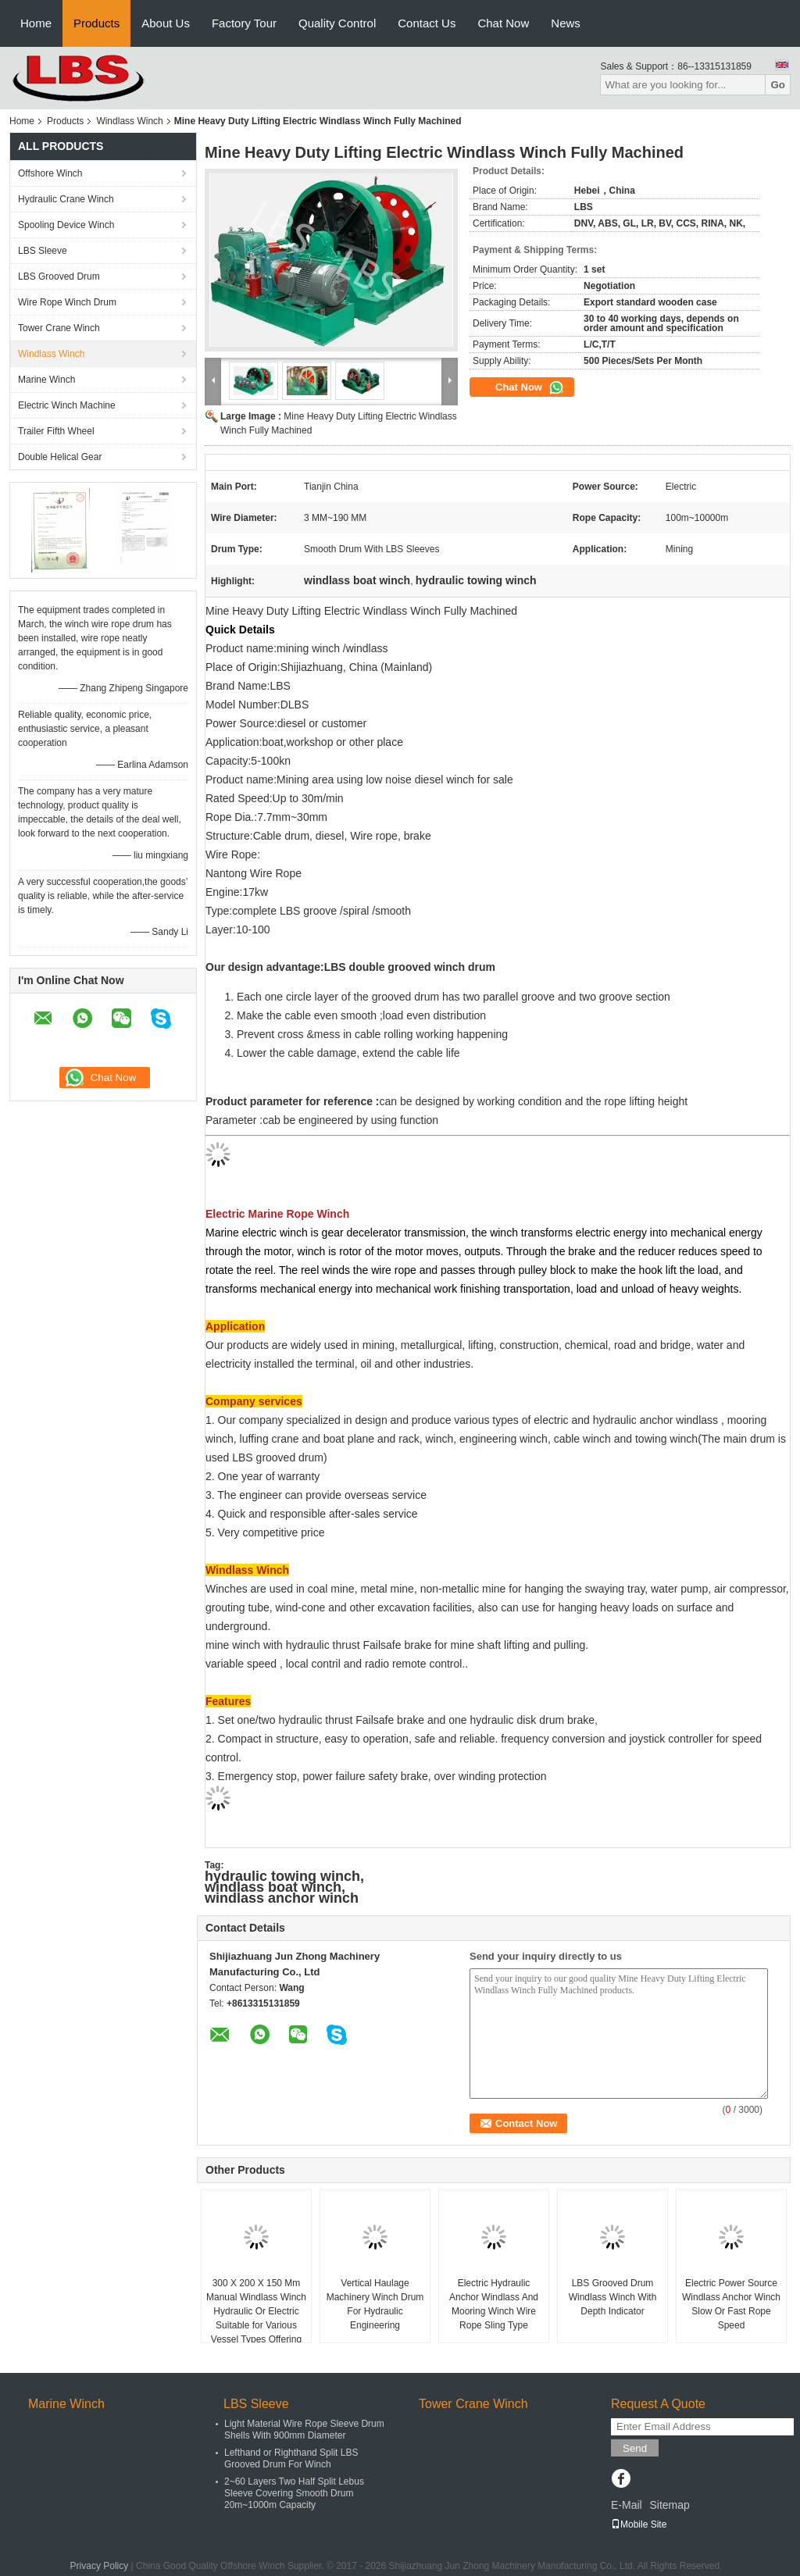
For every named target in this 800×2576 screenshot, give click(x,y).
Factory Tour (244, 23)
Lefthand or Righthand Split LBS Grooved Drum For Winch (291, 2458)
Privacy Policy (99, 2565)
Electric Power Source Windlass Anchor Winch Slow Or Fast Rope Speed (731, 2304)
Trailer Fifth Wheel (56, 431)
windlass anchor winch (282, 1898)
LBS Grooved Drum (59, 276)
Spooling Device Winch (66, 224)
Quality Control (337, 23)
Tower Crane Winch (59, 328)
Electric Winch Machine (67, 405)
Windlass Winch (129, 121)
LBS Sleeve (42, 250)
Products (96, 23)
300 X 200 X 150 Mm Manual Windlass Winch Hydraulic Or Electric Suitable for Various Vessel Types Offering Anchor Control (256, 2318)
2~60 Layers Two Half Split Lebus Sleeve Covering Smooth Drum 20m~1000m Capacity (294, 2493)
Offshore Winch (50, 173)
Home (36, 23)
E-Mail (626, 2505)
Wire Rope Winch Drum (67, 302)
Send (635, 2448)
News (565, 23)
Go (777, 85)
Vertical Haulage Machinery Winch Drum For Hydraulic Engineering (375, 2304)
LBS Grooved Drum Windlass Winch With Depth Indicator (613, 2297)
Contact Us (426, 23)
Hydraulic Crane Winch (66, 199)
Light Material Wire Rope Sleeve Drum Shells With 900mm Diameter (304, 2429)
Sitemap (669, 2505)
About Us (165, 23)
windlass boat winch (273, 1887)
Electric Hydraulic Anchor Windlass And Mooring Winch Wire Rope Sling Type (493, 2304)
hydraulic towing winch (282, 1876)
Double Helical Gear (60, 456)
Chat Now (503, 23)
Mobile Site (638, 2524)
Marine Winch (46, 379)
